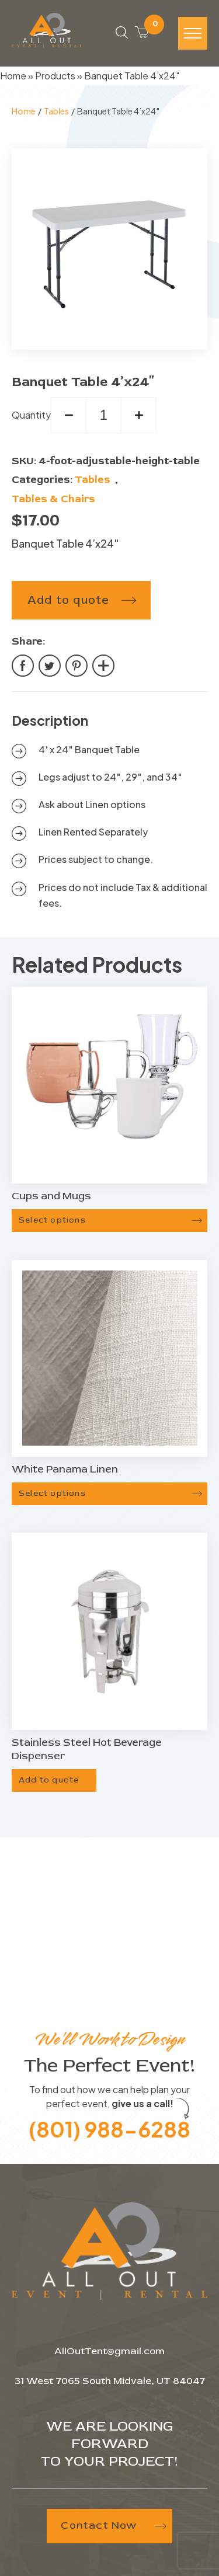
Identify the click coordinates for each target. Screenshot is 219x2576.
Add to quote (68, 600)
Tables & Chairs (53, 499)
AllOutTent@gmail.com (109, 2351)
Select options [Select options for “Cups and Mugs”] (52, 1220)
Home (13, 75)
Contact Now (113, 2525)
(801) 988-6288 (109, 2129)
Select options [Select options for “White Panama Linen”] (52, 1493)
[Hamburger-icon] (192, 33)
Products (55, 75)
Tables (56, 111)
